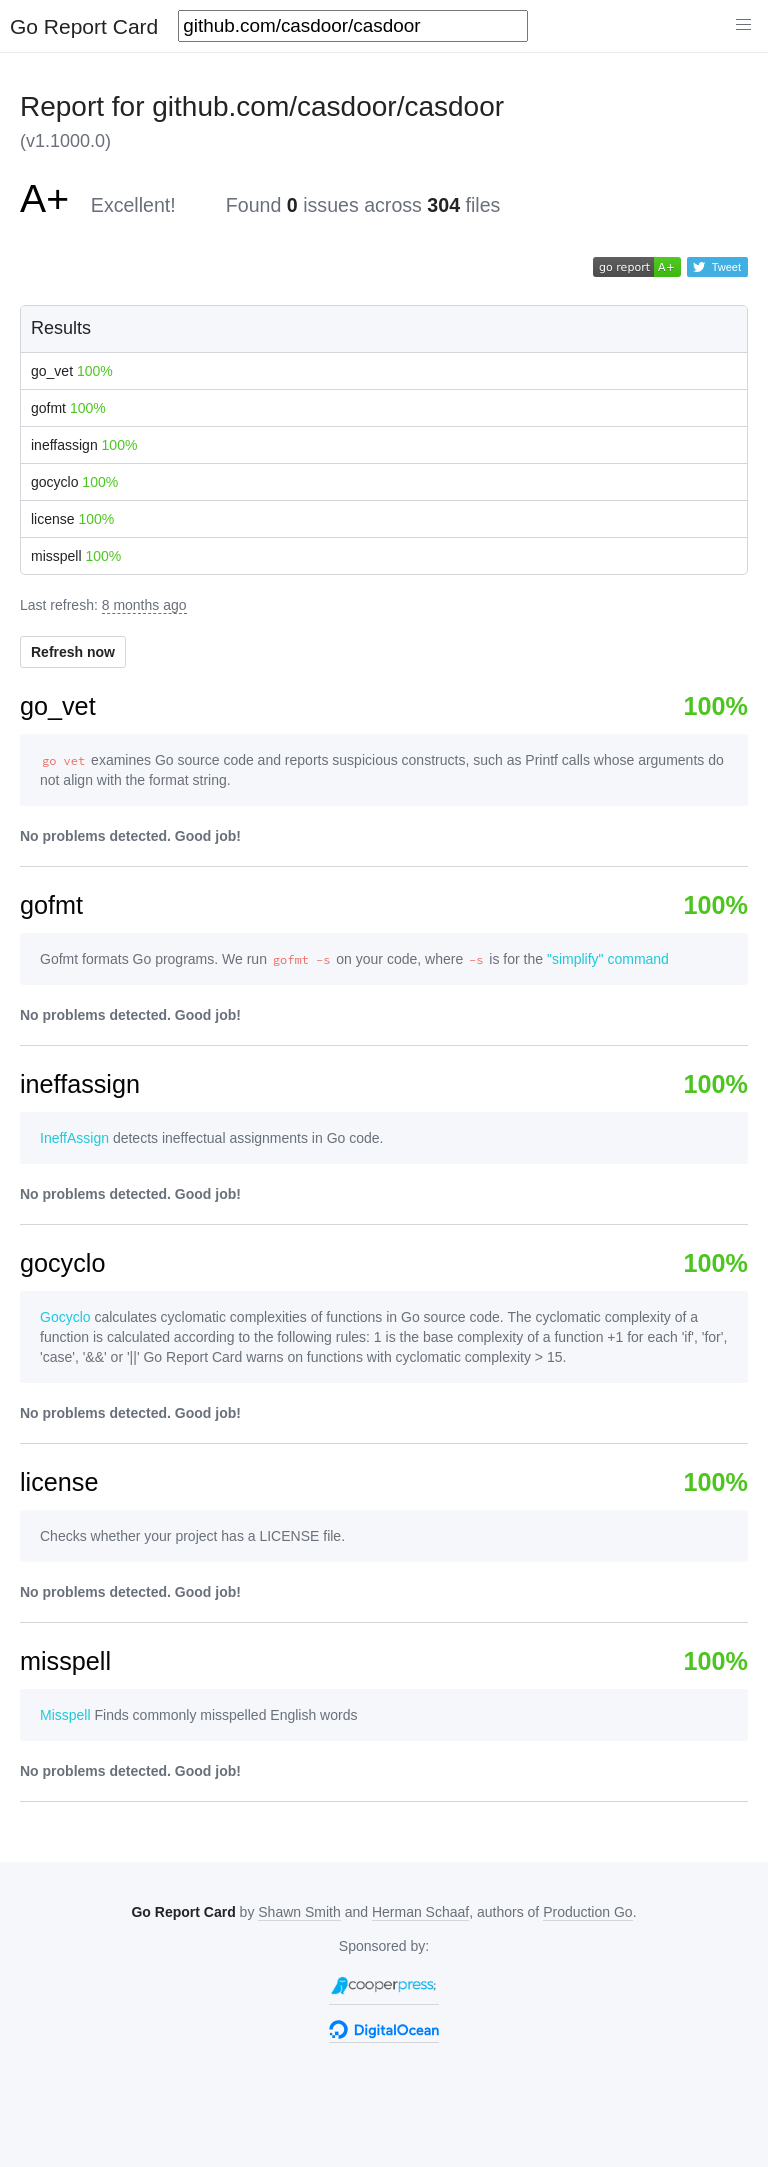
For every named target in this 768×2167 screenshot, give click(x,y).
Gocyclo (65, 1317)
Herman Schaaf (420, 1912)
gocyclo (74, 482)
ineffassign (84, 445)
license (72, 519)
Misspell (65, 1715)
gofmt (68, 408)
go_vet (72, 371)
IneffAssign (74, 1138)
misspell (76, 556)
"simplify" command (608, 959)
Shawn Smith (299, 1912)
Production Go (588, 1912)
